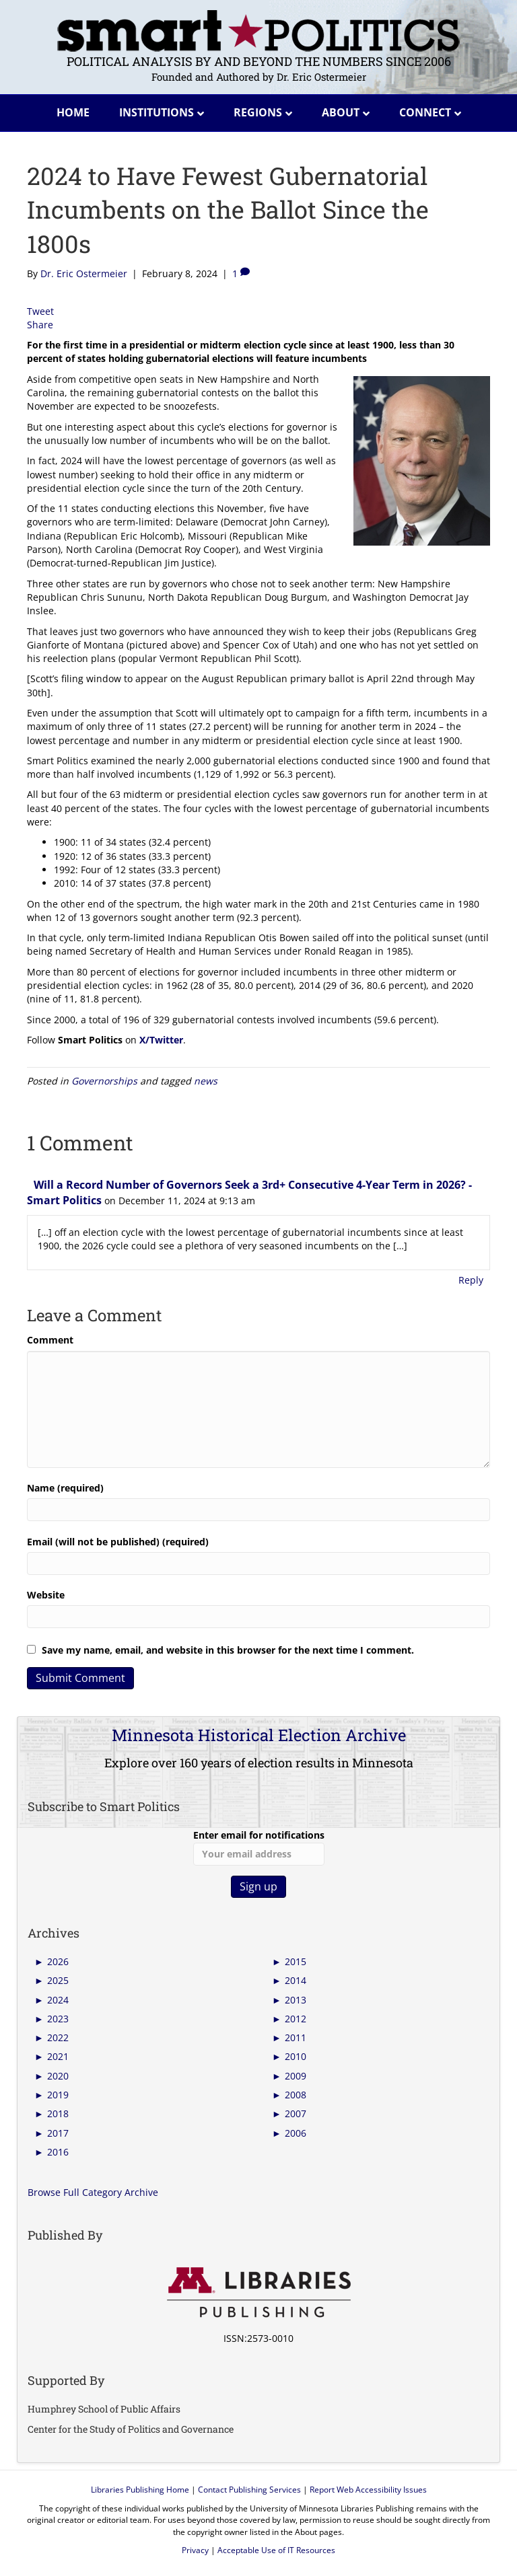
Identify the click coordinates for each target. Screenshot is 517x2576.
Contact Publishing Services (249, 2489)
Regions (258, 112)
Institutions (156, 112)
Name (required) (65, 1487)
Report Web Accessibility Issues (368, 2489)
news (205, 1080)
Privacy (195, 2550)
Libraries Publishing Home (140, 2489)
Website (46, 1594)
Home (73, 112)
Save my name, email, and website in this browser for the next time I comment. (228, 1650)
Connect (425, 112)
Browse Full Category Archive (93, 2192)
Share (40, 324)
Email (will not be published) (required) (118, 1541)
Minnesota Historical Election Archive (259, 1735)
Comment (50, 1339)
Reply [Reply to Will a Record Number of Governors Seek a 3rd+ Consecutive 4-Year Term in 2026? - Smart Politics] (470, 1280)
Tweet (40, 311)
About (340, 112)
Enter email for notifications (258, 1847)
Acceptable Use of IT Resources (276, 2550)
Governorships (104, 1080)
